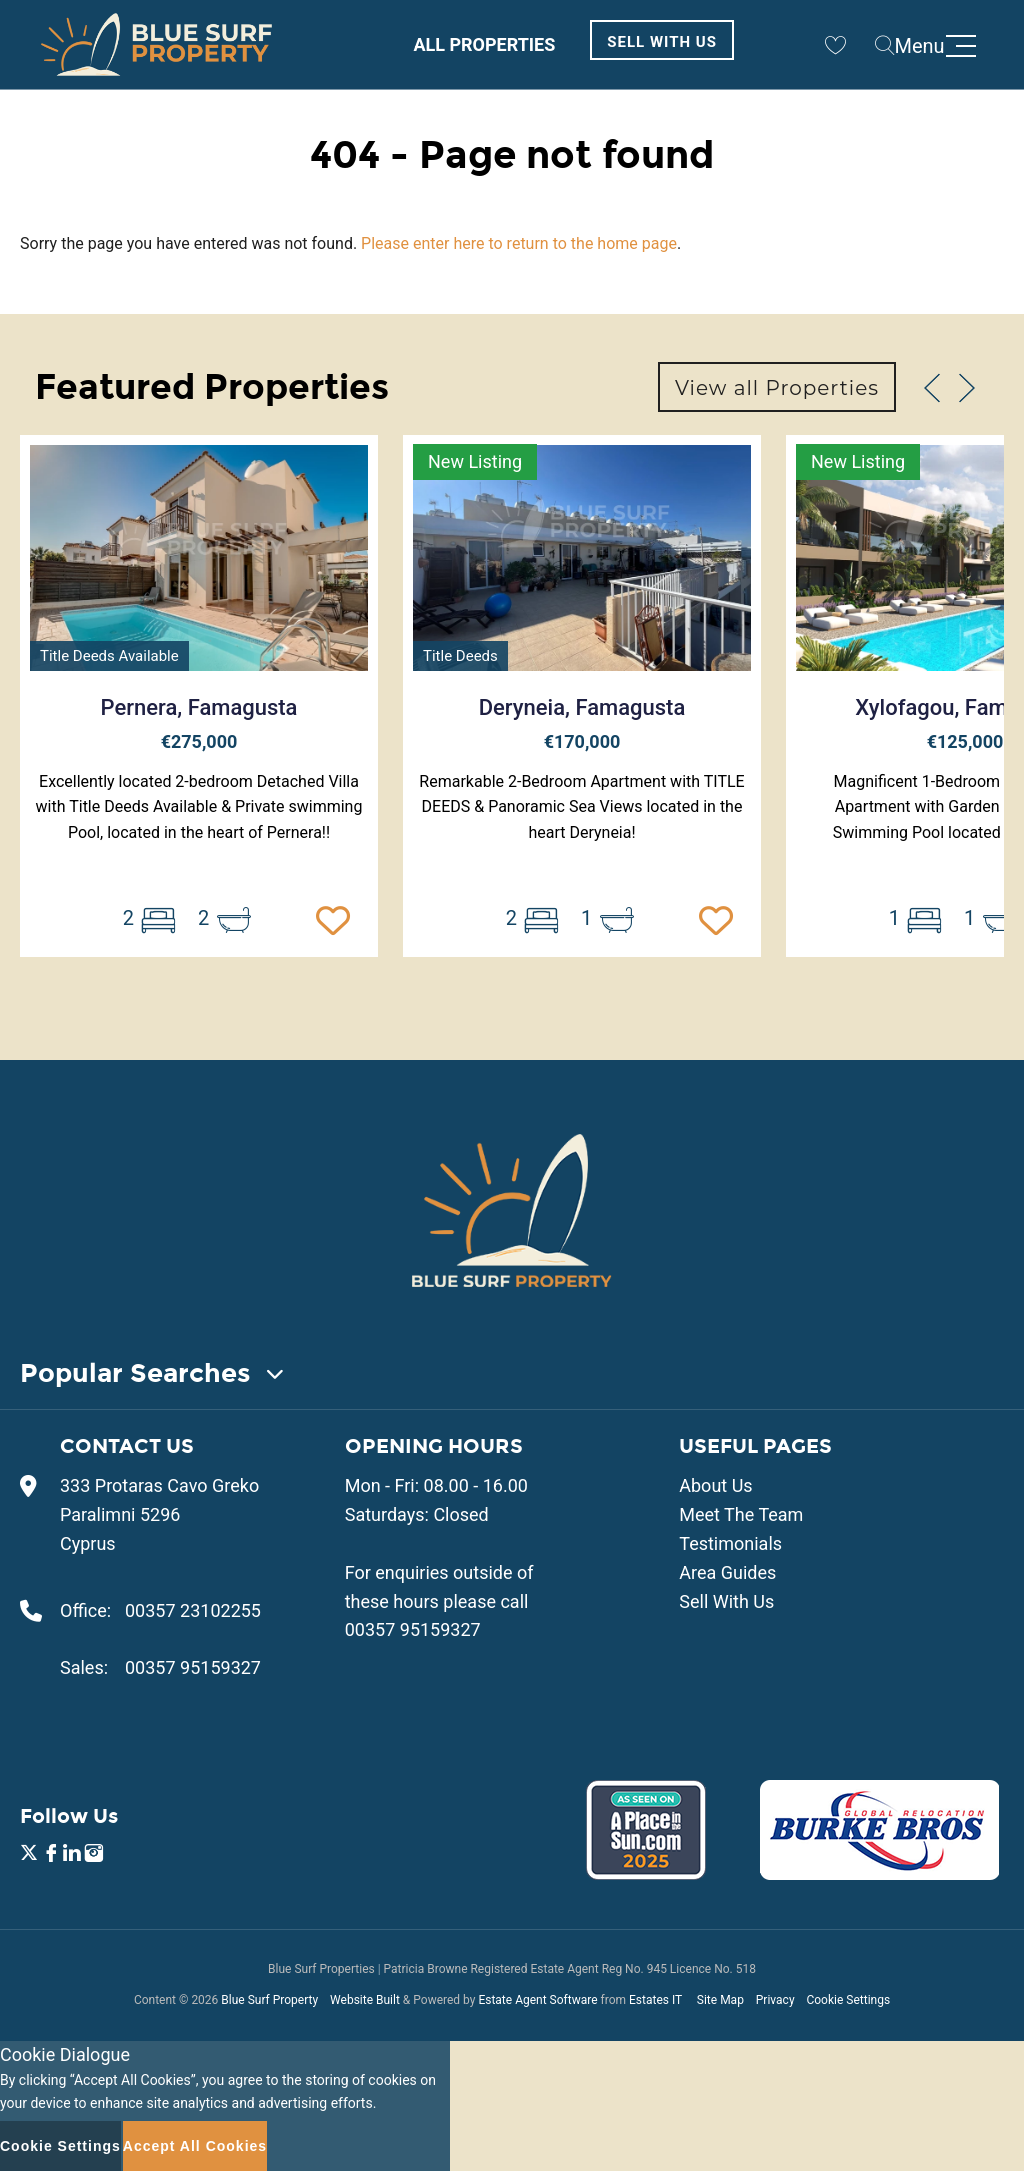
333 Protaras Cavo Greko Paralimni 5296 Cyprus (159, 1514)
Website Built (365, 2000)
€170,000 (582, 741)
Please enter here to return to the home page (519, 243)
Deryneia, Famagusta (582, 707)
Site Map (720, 2000)
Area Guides (727, 1572)
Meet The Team (741, 1514)
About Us (715, 1485)
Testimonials (730, 1543)
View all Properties (777, 388)
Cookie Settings (848, 2000)
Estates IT (655, 2000)
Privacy (775, 2000)
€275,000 (199, 741)
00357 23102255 (193, 1610)
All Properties (484, 44)
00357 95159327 (193, 1667)
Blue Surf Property (269, 2000)
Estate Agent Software (537, 2000)
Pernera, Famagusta (199, 707)
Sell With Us (662, 42)
